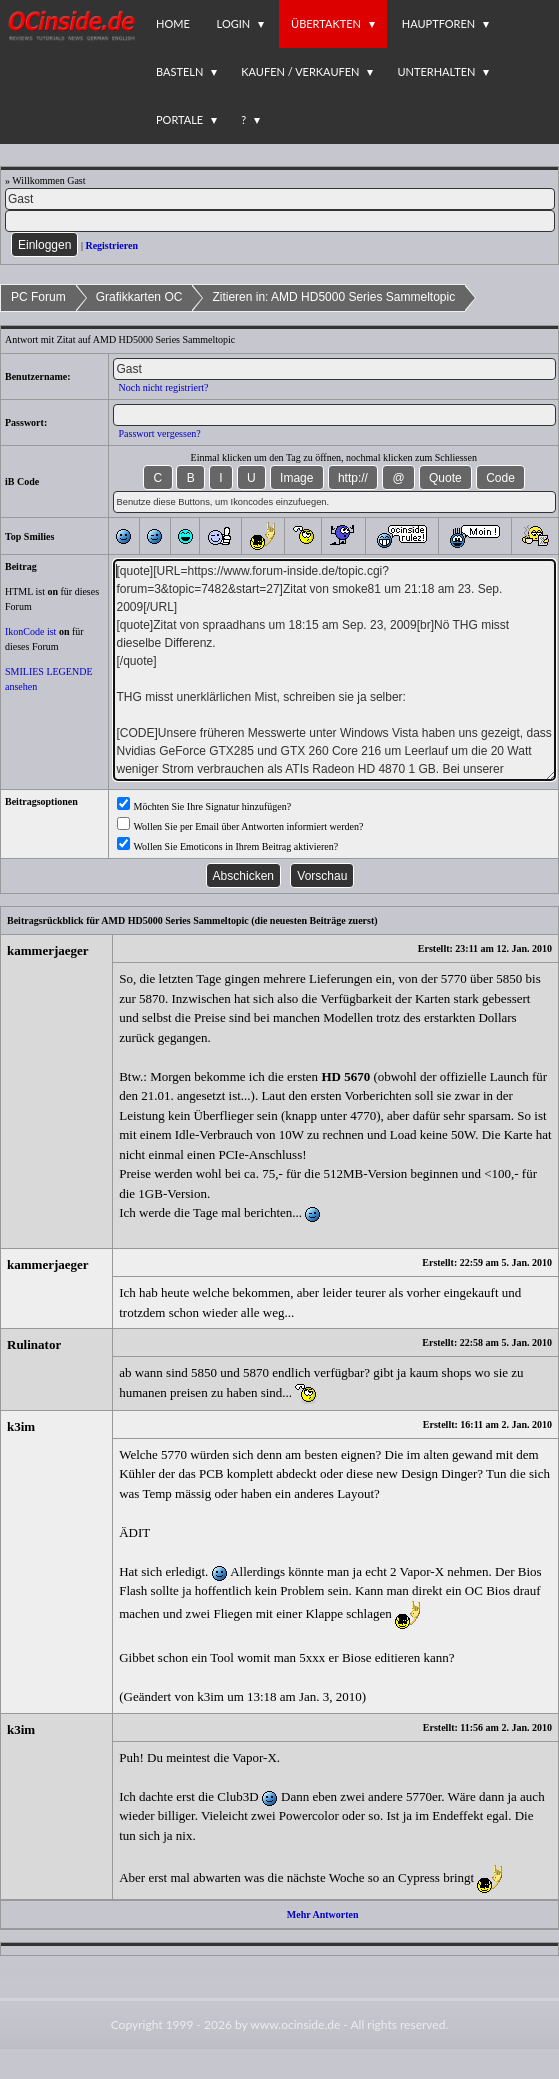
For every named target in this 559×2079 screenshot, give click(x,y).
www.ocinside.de (295, 2024)
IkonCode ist (30, 631)
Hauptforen (438, 23)
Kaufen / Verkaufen (300, 71)
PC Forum (38, 297)
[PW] (280, 221)
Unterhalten (436, 71)
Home (173, 23)
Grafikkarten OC (139, 297)
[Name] (280, 199)
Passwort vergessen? (159, 433)
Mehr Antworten (323, 1914)
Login (234, 23)
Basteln (179, 71)
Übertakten (326, 23)
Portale (179, 119)
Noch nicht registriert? (163, 387)
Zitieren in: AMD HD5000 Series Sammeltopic (333, 297)
